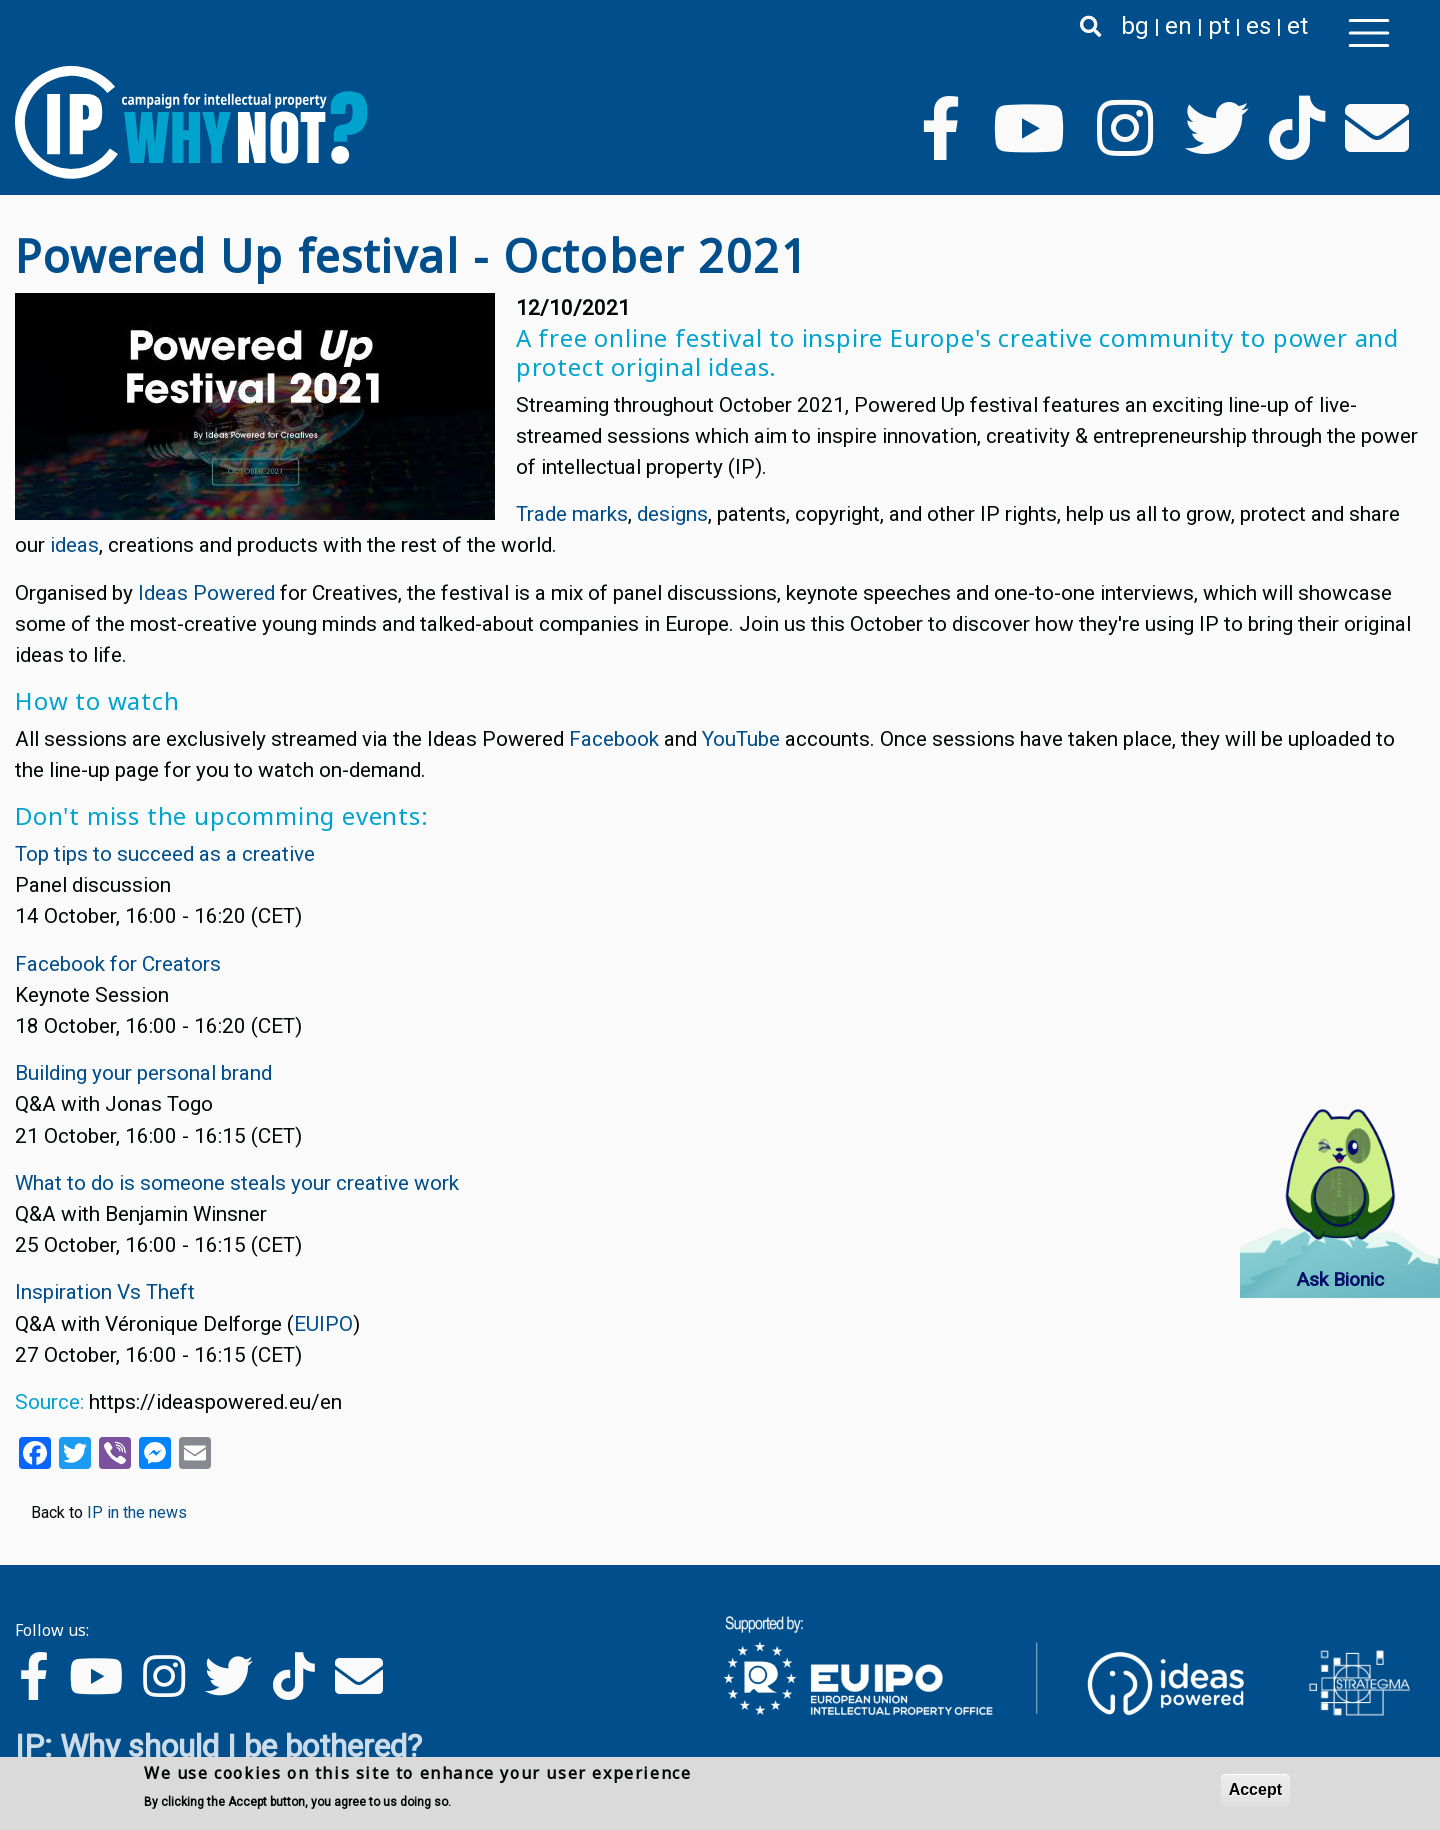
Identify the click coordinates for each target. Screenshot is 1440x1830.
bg (1135, 26)
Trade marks (572, 514)
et (1297, 26)
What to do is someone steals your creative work (237, 1183)
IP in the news (137, 1512)
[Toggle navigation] (1369, 33)
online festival (678, 337)
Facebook (614, 739)
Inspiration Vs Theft (105, 1292)
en (1178, 26)
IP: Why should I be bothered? (218, 1746)
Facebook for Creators (118, 964)
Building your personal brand (143, 1073)
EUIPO (323, 1324)
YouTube (741, 739)
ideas (74, 545)
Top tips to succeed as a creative (165, 854)
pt (1219, 26)
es (1258, 26)
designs (672, 514)
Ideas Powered (206, 593)
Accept (1255, 1789)
